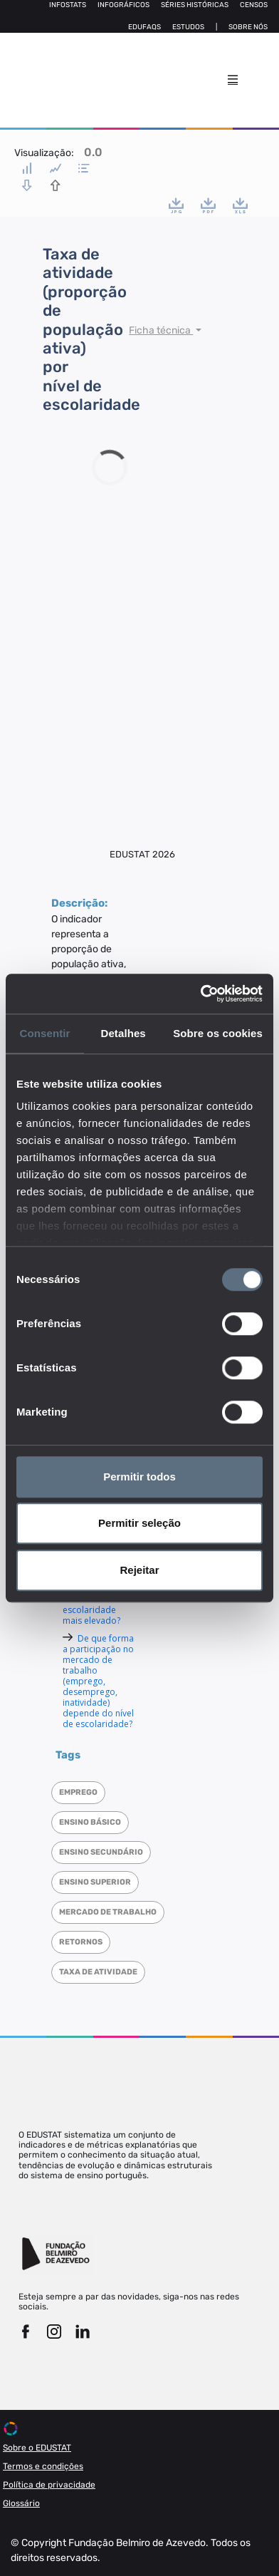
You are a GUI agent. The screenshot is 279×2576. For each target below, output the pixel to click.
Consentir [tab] (45, 1033)
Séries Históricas (194, 5)
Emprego (78, 1792)
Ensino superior (95, 1882)
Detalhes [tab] (122, 1033)
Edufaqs (144, 27)
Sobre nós (248, 27)
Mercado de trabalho (108, 1912)
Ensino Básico (90, 1822)
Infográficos (123, 5)
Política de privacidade (49, 2485)
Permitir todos (139, 1476)
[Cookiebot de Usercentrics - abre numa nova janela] (201, 993)
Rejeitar (139, 1570)
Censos (254, 5)
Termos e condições (43, 2466)
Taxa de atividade (98, 1972)
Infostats (67, 5)
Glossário (21, 2503)
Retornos (80, 1942)
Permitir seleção (139, 1523)
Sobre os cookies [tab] (218, 1033)
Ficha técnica (161, 330)
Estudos (188, 27)
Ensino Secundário (101, 1852)
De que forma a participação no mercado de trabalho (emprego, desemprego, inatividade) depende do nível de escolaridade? (98, 1681)
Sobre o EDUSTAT (37, 2448)
